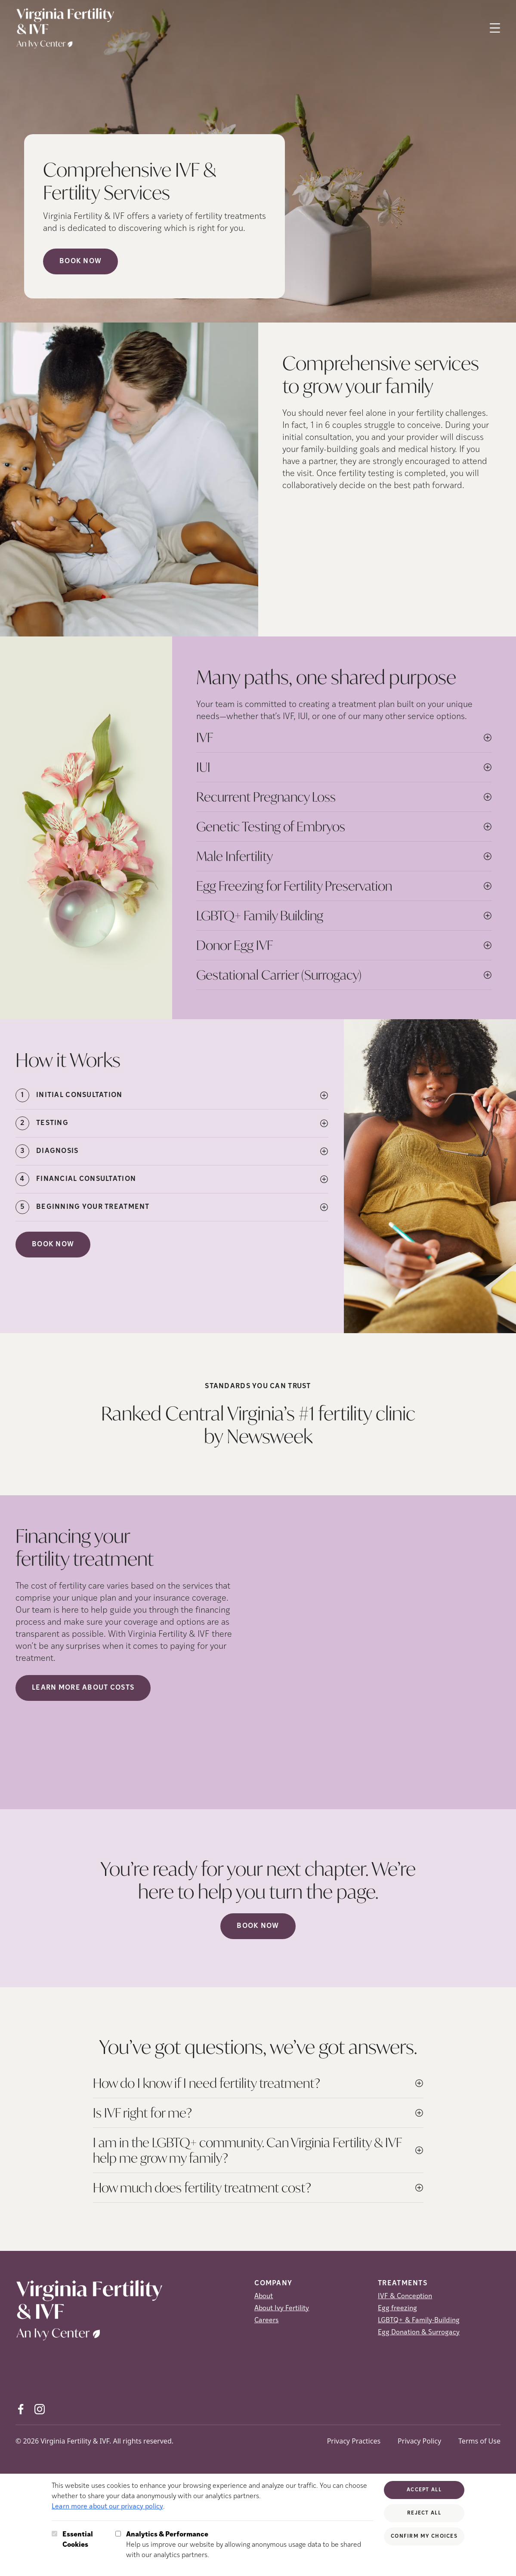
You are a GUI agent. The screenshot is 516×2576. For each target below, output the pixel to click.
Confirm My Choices (424, 2536)
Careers (266, 2320)
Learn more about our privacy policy (107, 2506)
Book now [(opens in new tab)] (258, 1926)
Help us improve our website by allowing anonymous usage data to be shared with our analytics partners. (250, 2544)
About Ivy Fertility (281, 2308)
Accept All (424, 2490)
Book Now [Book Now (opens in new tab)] (80, 261)
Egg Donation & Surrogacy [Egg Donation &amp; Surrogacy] (419, 2332)
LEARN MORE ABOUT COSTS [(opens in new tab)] (83, 1688)
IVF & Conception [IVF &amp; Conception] (405, 2296)
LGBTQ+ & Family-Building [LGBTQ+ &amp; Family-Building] (419, 2320)
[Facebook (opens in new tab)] (20, 2409)
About (263, 2296)
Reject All (424, 2513)
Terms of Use (479, 2441)
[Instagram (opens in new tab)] (39, 2409)
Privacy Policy (419, 2441)
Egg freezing (397, 2308)
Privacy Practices (353, 2441)
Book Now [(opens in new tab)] (53, 1244)
